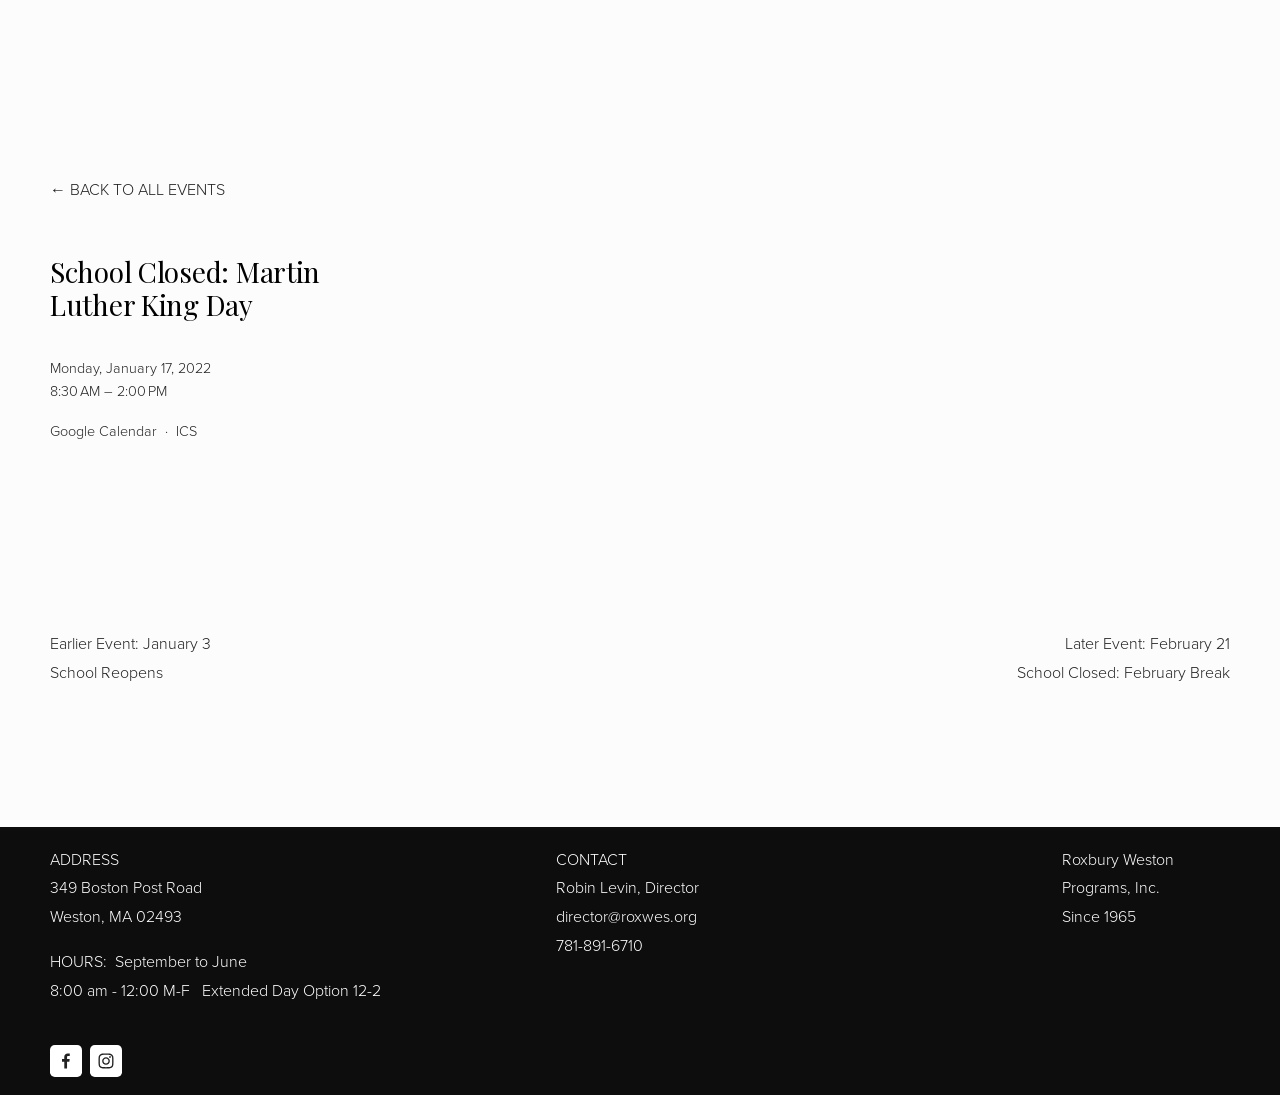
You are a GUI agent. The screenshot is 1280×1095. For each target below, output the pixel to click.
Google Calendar (103, 430)
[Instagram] (106, 1061)
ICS (186, 430)
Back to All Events (147, 189)
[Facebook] (66, 1061)
